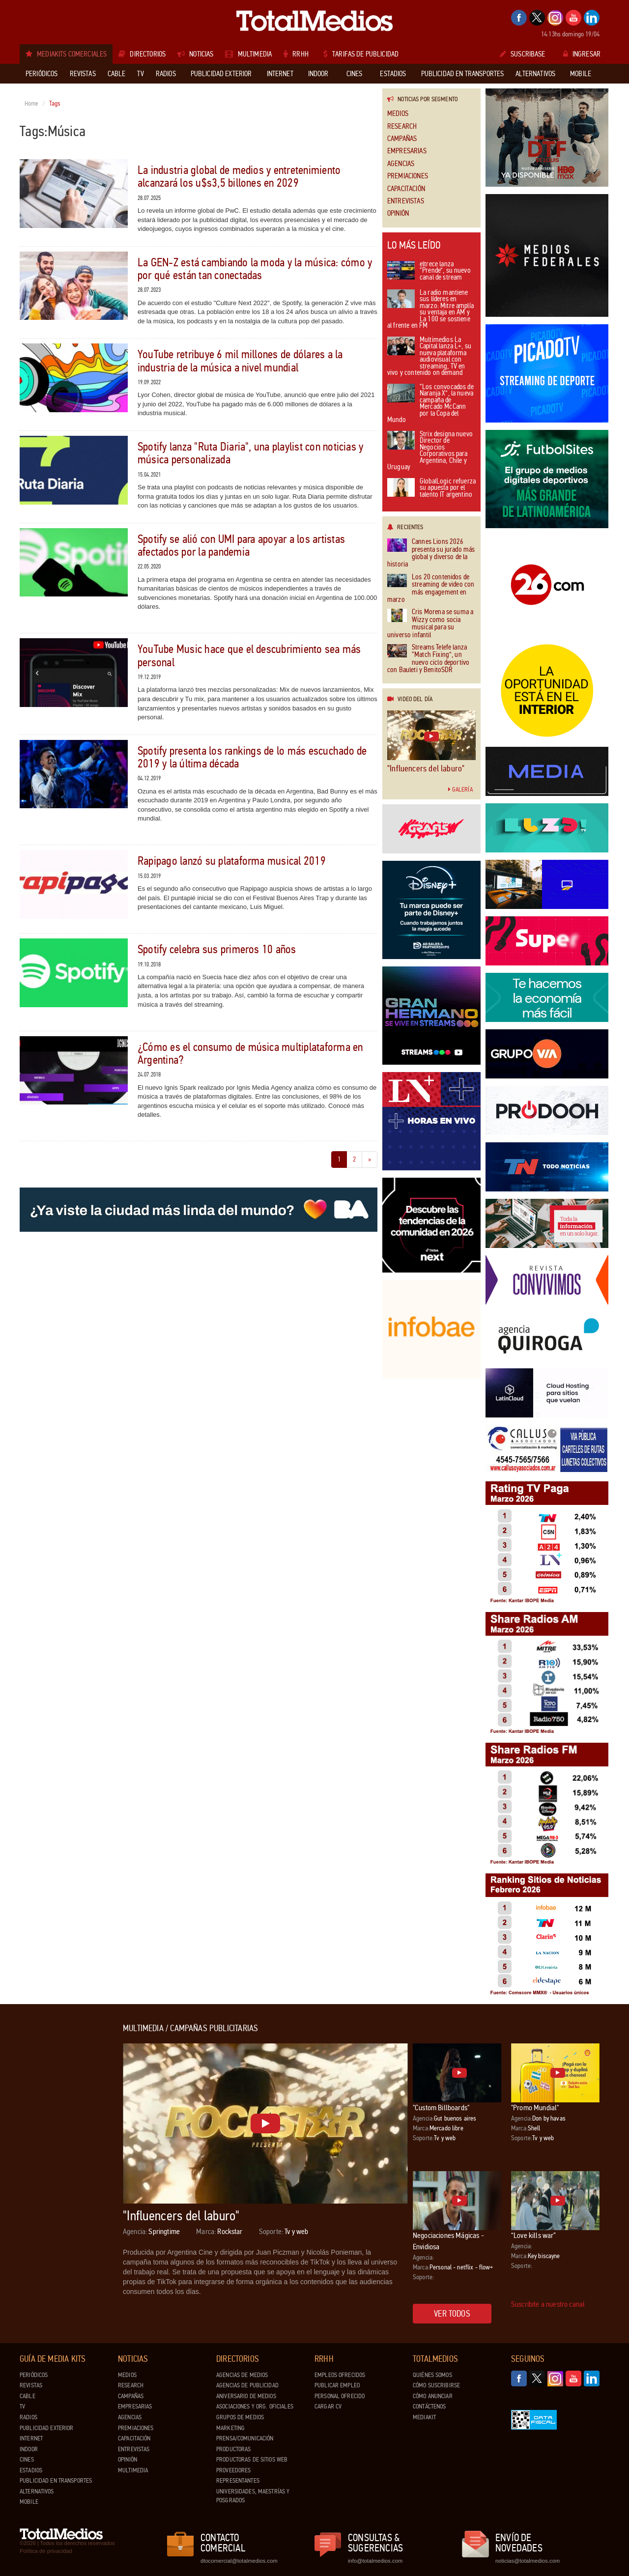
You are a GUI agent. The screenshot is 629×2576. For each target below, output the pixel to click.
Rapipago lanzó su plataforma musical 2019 (232, 861)
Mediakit (424, 2417)
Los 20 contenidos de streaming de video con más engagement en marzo (430, 588)
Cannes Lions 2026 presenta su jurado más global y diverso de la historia (431, 553)
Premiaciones (407, 176)
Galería (460, 789)
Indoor (29, 2449)
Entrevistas (405, 201)
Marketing (230, 2428)
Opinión (398, 213)
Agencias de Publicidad (247, 2385)
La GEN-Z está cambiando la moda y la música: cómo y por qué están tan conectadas (255, 269)
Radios (28, 2417)
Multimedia (133, 2470)
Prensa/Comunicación (244, 2438)
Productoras (233, 2449)
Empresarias (407, 151)
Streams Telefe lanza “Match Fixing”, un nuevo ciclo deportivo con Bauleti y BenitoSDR (428, 659)
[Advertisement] (59, 2171)
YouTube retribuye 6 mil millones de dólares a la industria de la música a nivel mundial (240, 360)
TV (22, 2406)
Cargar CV (328, 2406)
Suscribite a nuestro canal (548, 2304)
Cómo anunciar (433, 2396)
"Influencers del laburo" (425, 768)
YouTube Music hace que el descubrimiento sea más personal (249, 655)
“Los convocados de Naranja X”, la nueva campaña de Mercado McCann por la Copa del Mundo (430, 404)
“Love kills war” (533, 2235)
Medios (397, 113)
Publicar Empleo (337, 2385)
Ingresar (581, 54)
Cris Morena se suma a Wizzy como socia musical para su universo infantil (430, 623)
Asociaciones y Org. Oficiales (254, 2406)
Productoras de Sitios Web (251, 2459)
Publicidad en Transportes (56, 2481)
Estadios (31, 2470)
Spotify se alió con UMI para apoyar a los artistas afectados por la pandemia (241, 545)
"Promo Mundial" (535, 2107)
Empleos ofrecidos (339, 2375)
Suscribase (522, 54)
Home (32, 104)
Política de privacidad (46, 2551)
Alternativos (37, 2491)
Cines (27, 2459)
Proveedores (233, 2470)
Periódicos (34, 2375)
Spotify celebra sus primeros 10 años (217, 949)
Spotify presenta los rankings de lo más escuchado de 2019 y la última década (252, 757)
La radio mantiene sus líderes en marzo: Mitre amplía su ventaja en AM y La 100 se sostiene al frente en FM (430, 309)
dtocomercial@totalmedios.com (237, 2561)
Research (402, 126)
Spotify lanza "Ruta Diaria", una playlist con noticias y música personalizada (250, 453)
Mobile (29, 2502)
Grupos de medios (240, 2417)
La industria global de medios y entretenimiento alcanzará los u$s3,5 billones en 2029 (239, 176)
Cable (27, 2396)
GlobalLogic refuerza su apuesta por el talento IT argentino (431, 488)
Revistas (31, 2385)
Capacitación (406, 189)
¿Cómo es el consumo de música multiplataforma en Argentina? (250, 1053)
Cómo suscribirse (436, 2385)
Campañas (402, 138)
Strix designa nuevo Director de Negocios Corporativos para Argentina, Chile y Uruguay (430, 451)
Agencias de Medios (242, 2375)
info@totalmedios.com (375, 2561)
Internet (31, 2438)
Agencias (400, 164)
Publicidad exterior (46, 2428)
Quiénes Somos (432, 2375)
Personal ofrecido (339, 2396)
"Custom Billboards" (441, 2107)
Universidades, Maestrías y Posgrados (252, 2496)
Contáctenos (429, 2406)
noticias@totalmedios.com (527, 2561)
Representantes (237, 2481)
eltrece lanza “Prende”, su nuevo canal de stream (429, 271)
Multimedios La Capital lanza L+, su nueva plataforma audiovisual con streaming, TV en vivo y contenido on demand (429, 357)
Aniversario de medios (246, 2396)
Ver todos (452, 2313)
